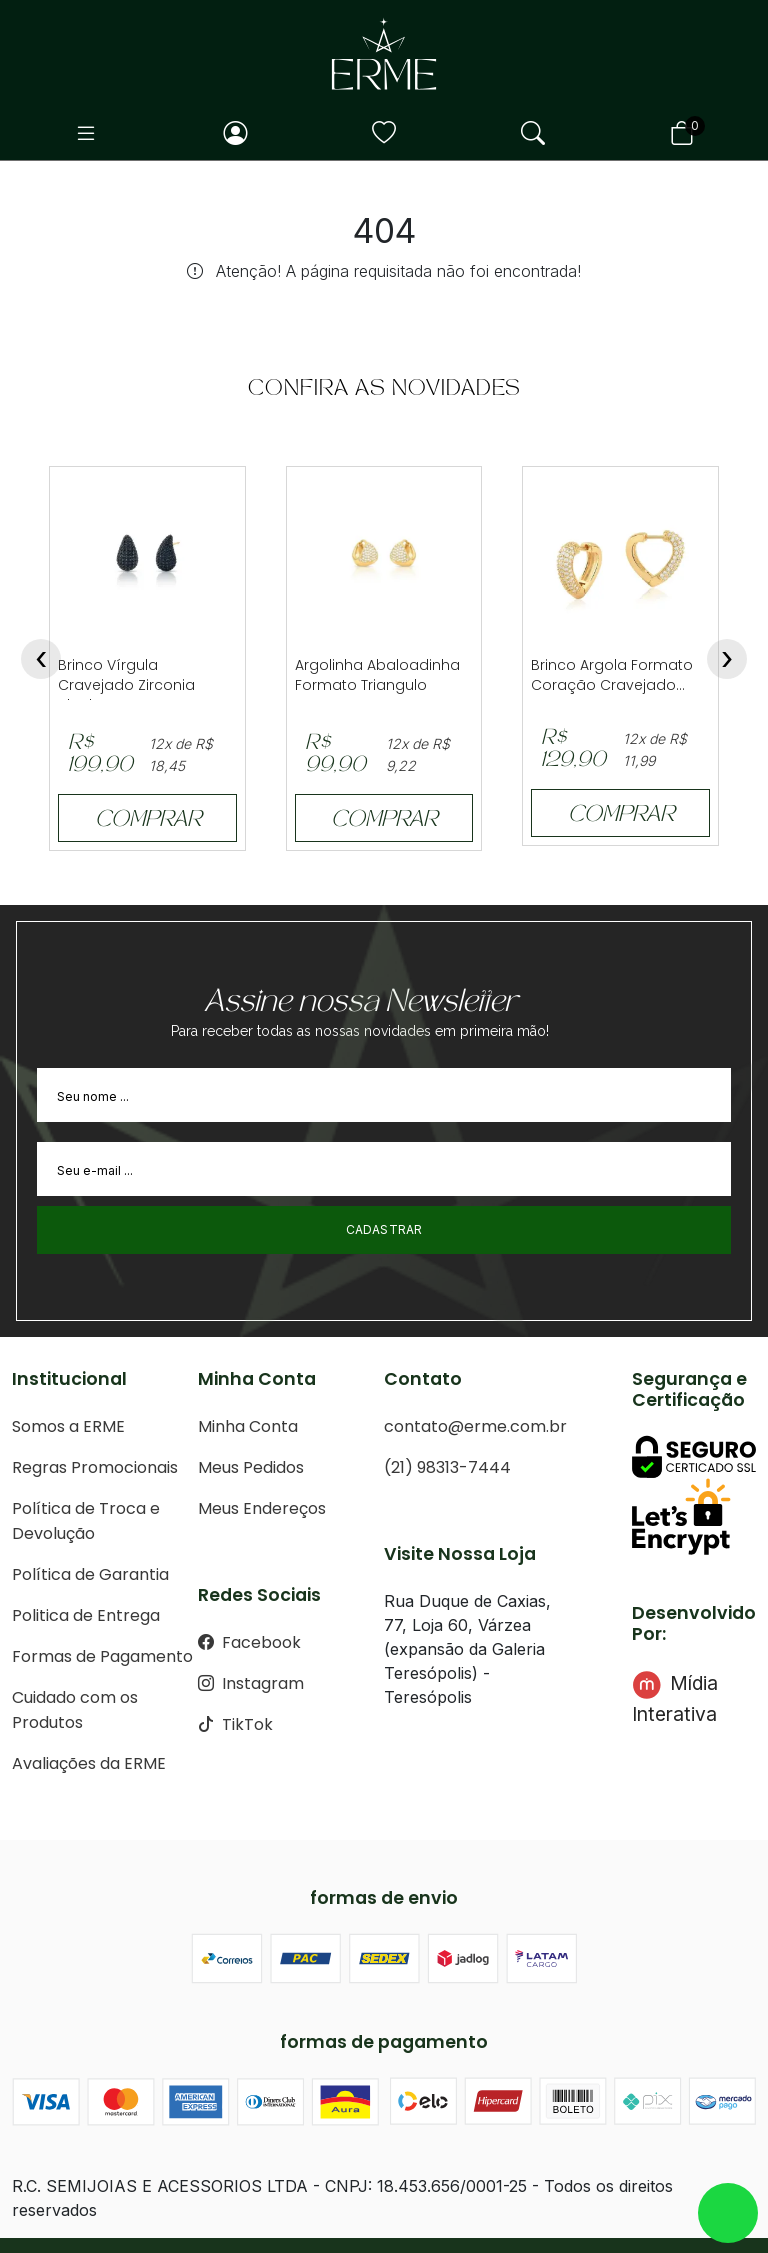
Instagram (251, 1683)
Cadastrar (384, 1229)
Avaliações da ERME (89, 1763)
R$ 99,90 (335, 755)
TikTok (235, 1724)
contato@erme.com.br (475, 1426)
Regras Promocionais (95, 1467)
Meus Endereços (262, 1508)
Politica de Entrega (86, 1615)
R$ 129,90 (573, 750)
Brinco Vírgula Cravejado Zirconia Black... (126, 685)
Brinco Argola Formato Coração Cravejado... (612, 675)
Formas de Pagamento (102, 1656)
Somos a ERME (68, 1426)
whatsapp (728, 2213)
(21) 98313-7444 (447, 1467)
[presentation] (41, 659)
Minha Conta (248, 1426)
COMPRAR (148, 821)
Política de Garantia (90, 1574)
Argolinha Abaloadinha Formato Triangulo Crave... (377, 685)
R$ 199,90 (100, 755)
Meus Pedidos (251, 1467)
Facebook (249, 1642)
